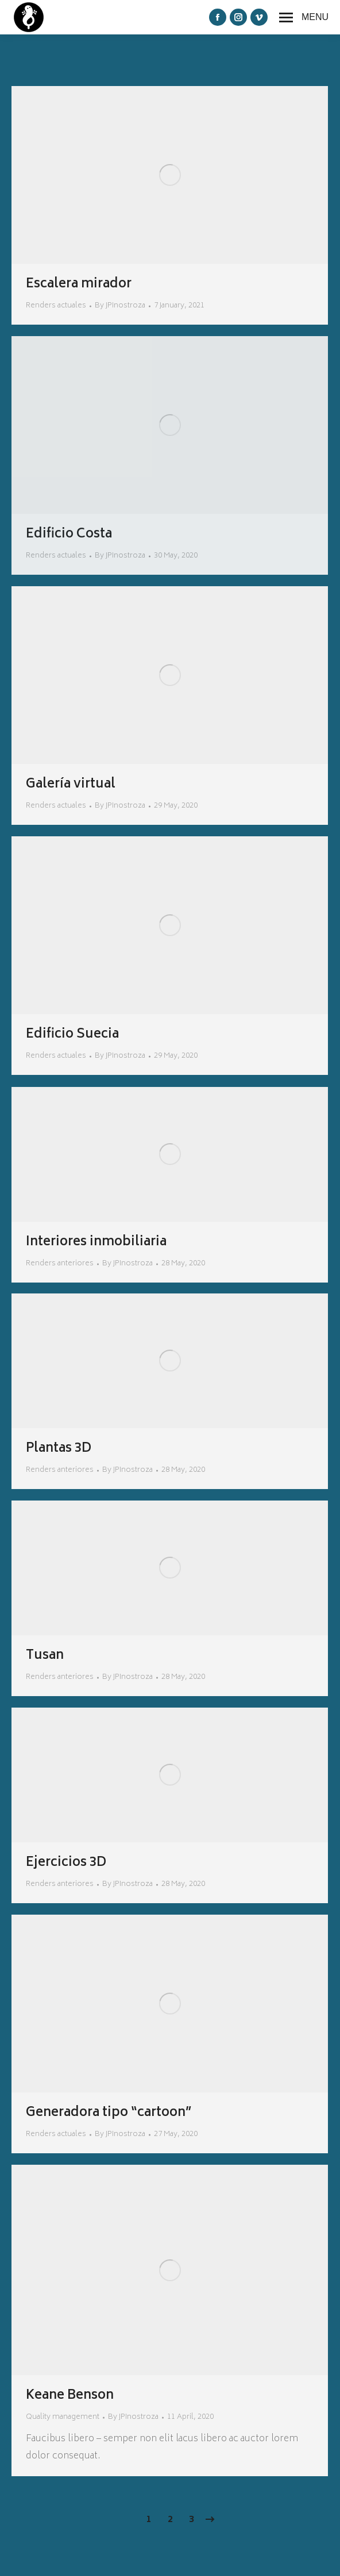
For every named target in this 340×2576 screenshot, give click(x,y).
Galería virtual (70, 785)
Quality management (62, 2417)
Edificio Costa (69, 534)
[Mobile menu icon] (304, 17)
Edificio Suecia (72, 1035)
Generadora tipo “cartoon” (109, 2113)
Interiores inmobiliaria (96, 1242)
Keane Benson (70, 2396)
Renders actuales (56, 306)
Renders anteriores (60, 1264)
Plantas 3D (58, 1449)
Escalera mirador (79, 284)
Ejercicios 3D (66, 1863)
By (120, 306)
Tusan (45, 1656)
